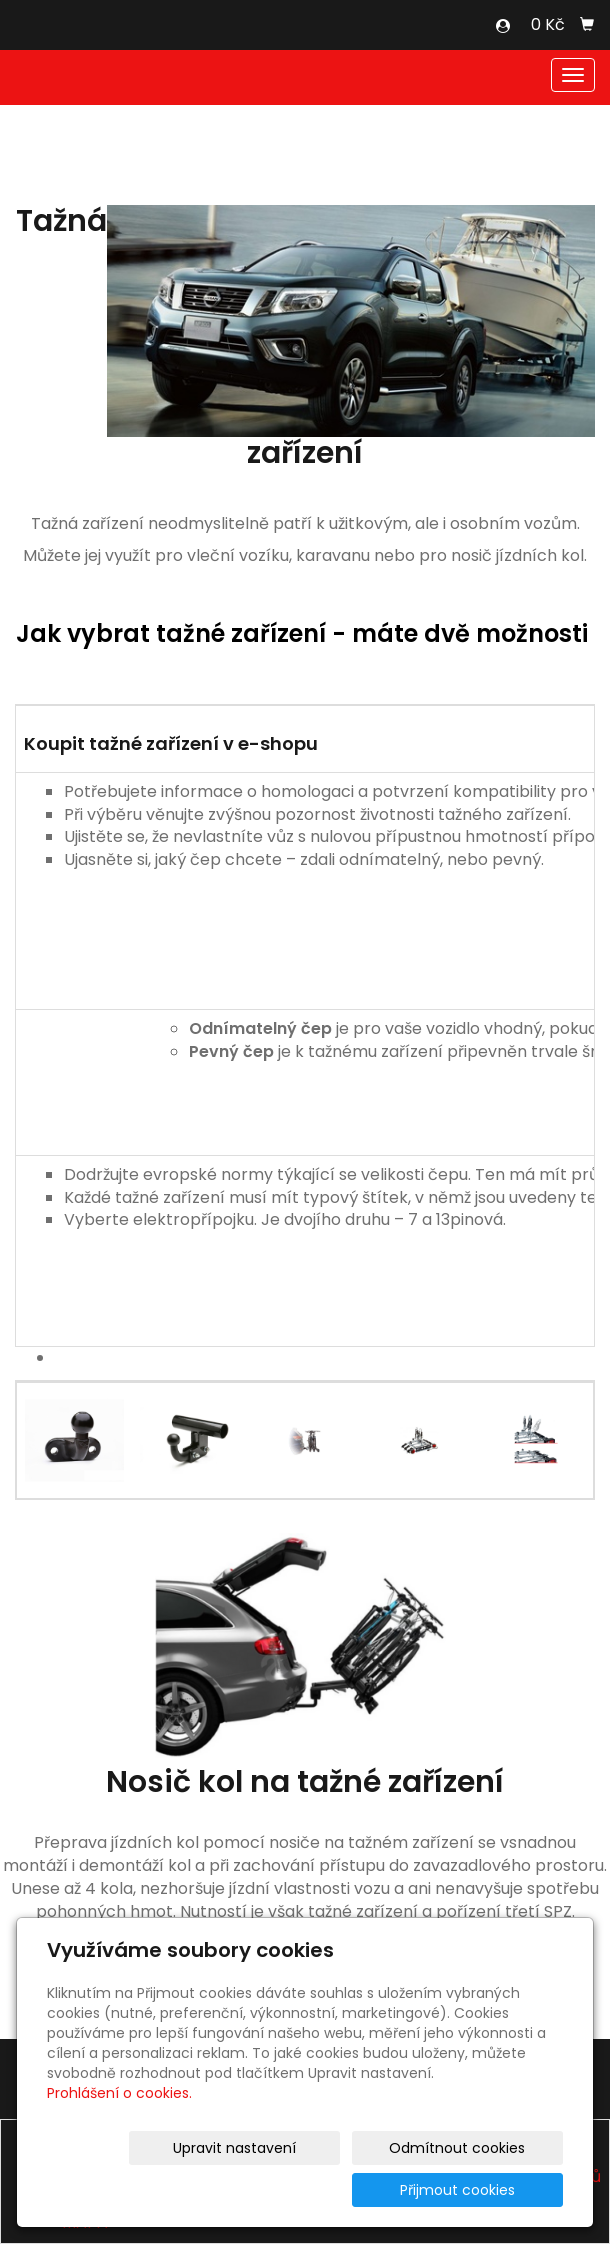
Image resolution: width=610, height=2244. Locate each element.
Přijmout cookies (486, 2190)
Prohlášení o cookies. (119, 2135)
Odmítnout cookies (326, 2190)
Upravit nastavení (156, 2190)
